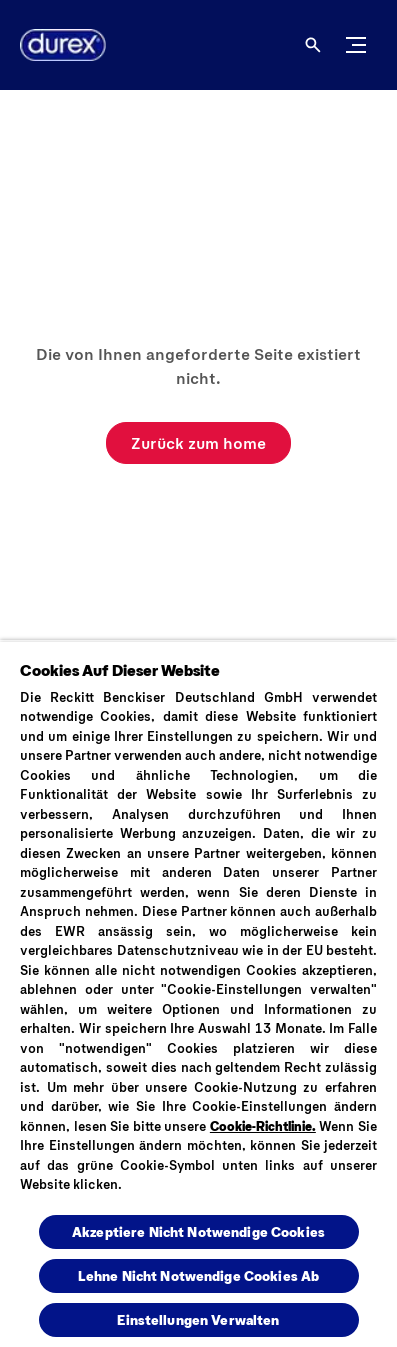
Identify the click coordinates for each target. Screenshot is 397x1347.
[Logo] (55, 45)
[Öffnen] (313, 45)
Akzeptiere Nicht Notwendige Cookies (198, 1231)
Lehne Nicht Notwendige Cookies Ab (199, 1275)
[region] (198, 993)
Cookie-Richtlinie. (263, 1126)
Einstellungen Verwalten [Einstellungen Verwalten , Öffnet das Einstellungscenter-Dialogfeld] (198, 1319)
